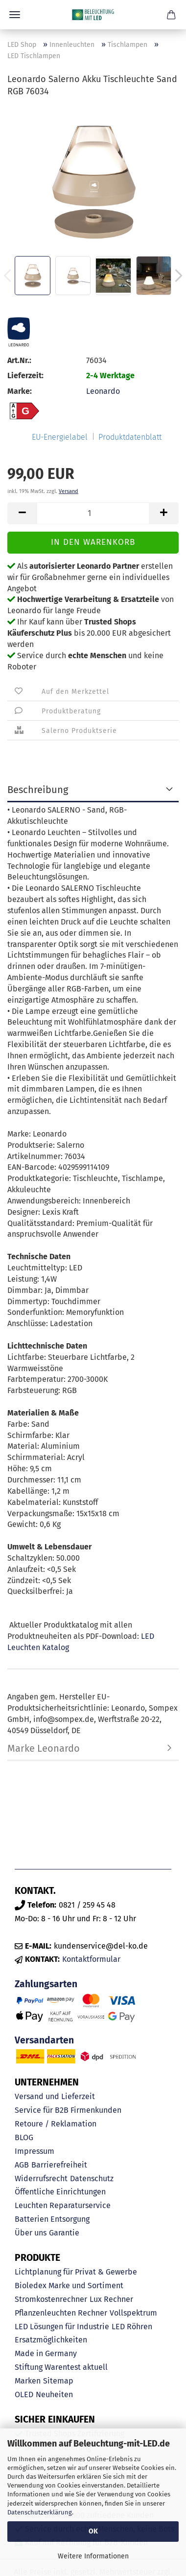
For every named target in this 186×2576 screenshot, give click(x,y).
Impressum (34, 2151)
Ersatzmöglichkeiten (51, 2339)
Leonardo (103, 391)
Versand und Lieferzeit (55, 2096)
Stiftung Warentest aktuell (61, 2367)
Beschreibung (37, 789)
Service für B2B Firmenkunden (68, 2110)
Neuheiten (54, 2394)
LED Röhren (132, 2326)
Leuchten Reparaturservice (63, 2205)
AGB (22, 2164)
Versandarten (44, 2040)
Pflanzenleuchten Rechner (61, 2313)
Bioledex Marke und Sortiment (69, 2285)
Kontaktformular (91, 1959)
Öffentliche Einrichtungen (60, 2191)
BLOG (24, 2137)
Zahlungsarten (46, 1984)
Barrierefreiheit (59, 2164)
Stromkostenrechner (51, 2299)
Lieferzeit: (25, 375)
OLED (24, 2394)
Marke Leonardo (43, 1748)
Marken (28, 2380)
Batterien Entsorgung (52, 2219)
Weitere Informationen (93, 2556)
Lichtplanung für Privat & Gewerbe (76, 2271)
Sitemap (58, 2380)
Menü (14, 14)
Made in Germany (46, 2353)
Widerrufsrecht (41, 2178)
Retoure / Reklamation (55, 2123)
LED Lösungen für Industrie (62, 2326)
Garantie (64, 2232)
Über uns (30, 2232)
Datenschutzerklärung (39, 2512)
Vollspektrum (133, 2313)
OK (93, 2531)
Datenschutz (92, 2178)
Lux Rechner (111, 2299)
